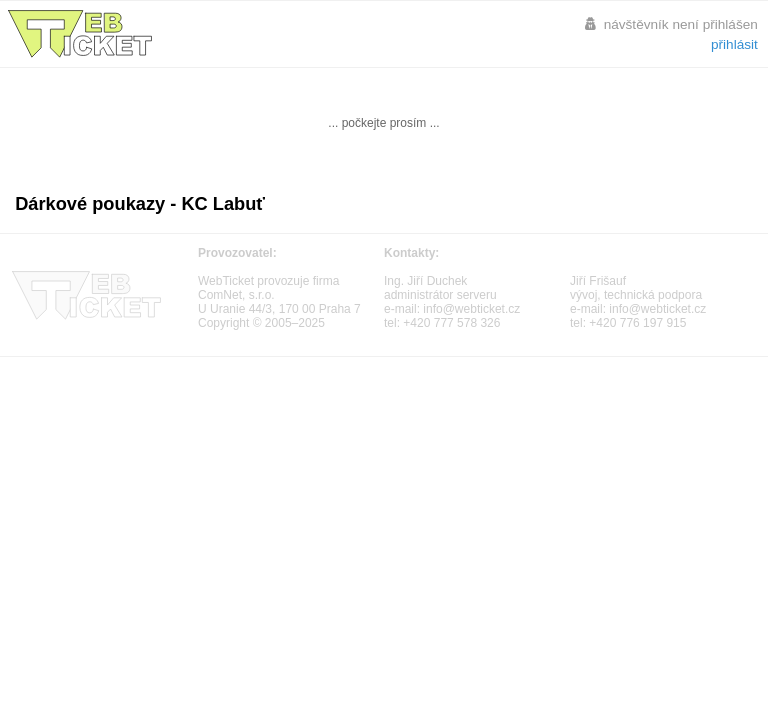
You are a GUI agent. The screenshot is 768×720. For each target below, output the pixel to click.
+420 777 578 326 (451, 323)
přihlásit (734, 44)
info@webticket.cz (471, 309)
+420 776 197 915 (637, 323)
